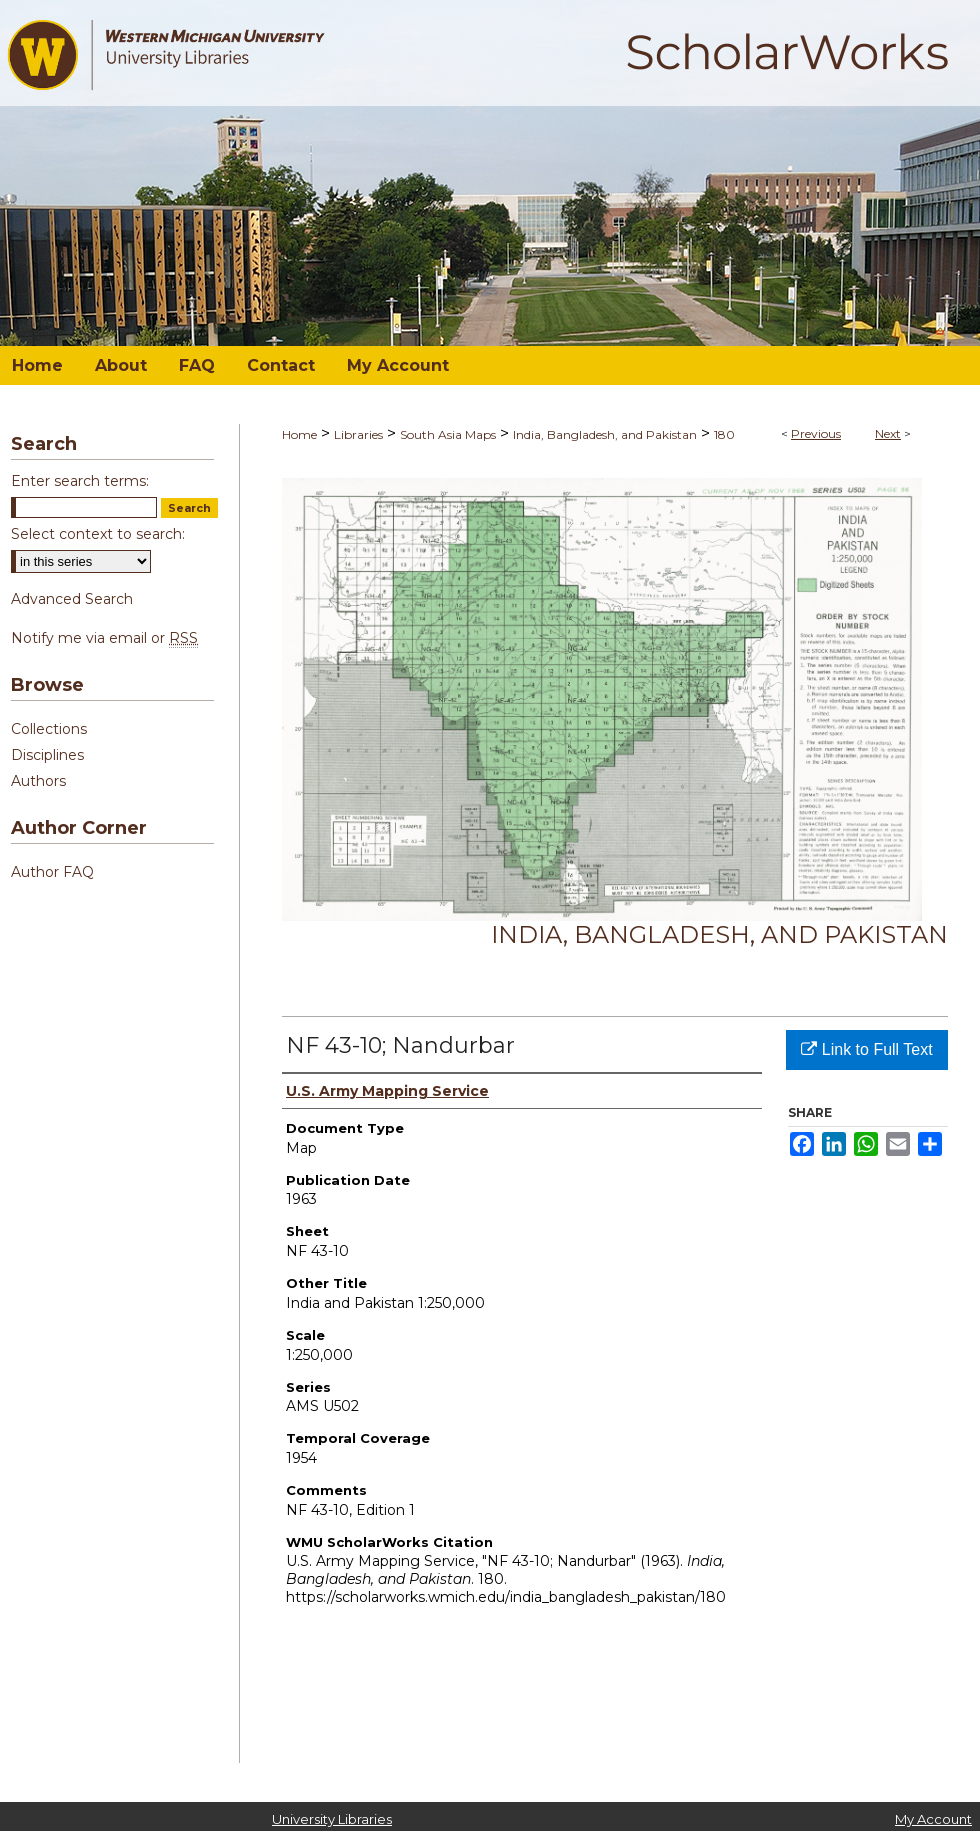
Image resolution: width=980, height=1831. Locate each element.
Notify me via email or (104, 638)
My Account (933, 1819)
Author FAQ (52, 872)
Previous (816, 433)
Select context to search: (98, 534)
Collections (49, 729)
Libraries (358, 434)
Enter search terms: (80, 481)
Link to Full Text (866, 1049)
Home (299, 434)
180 (724, 434)
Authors (38, 781)
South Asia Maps (448, 434)
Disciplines (47, 755)
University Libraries (332, 1819)
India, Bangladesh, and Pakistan (605, 434)
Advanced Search (72, 599)
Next (888, 433)
